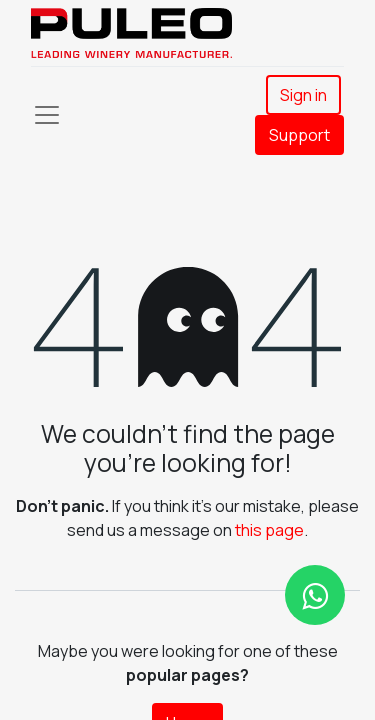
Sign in (303, 95)
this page (269, 530)
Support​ (299, 135)
